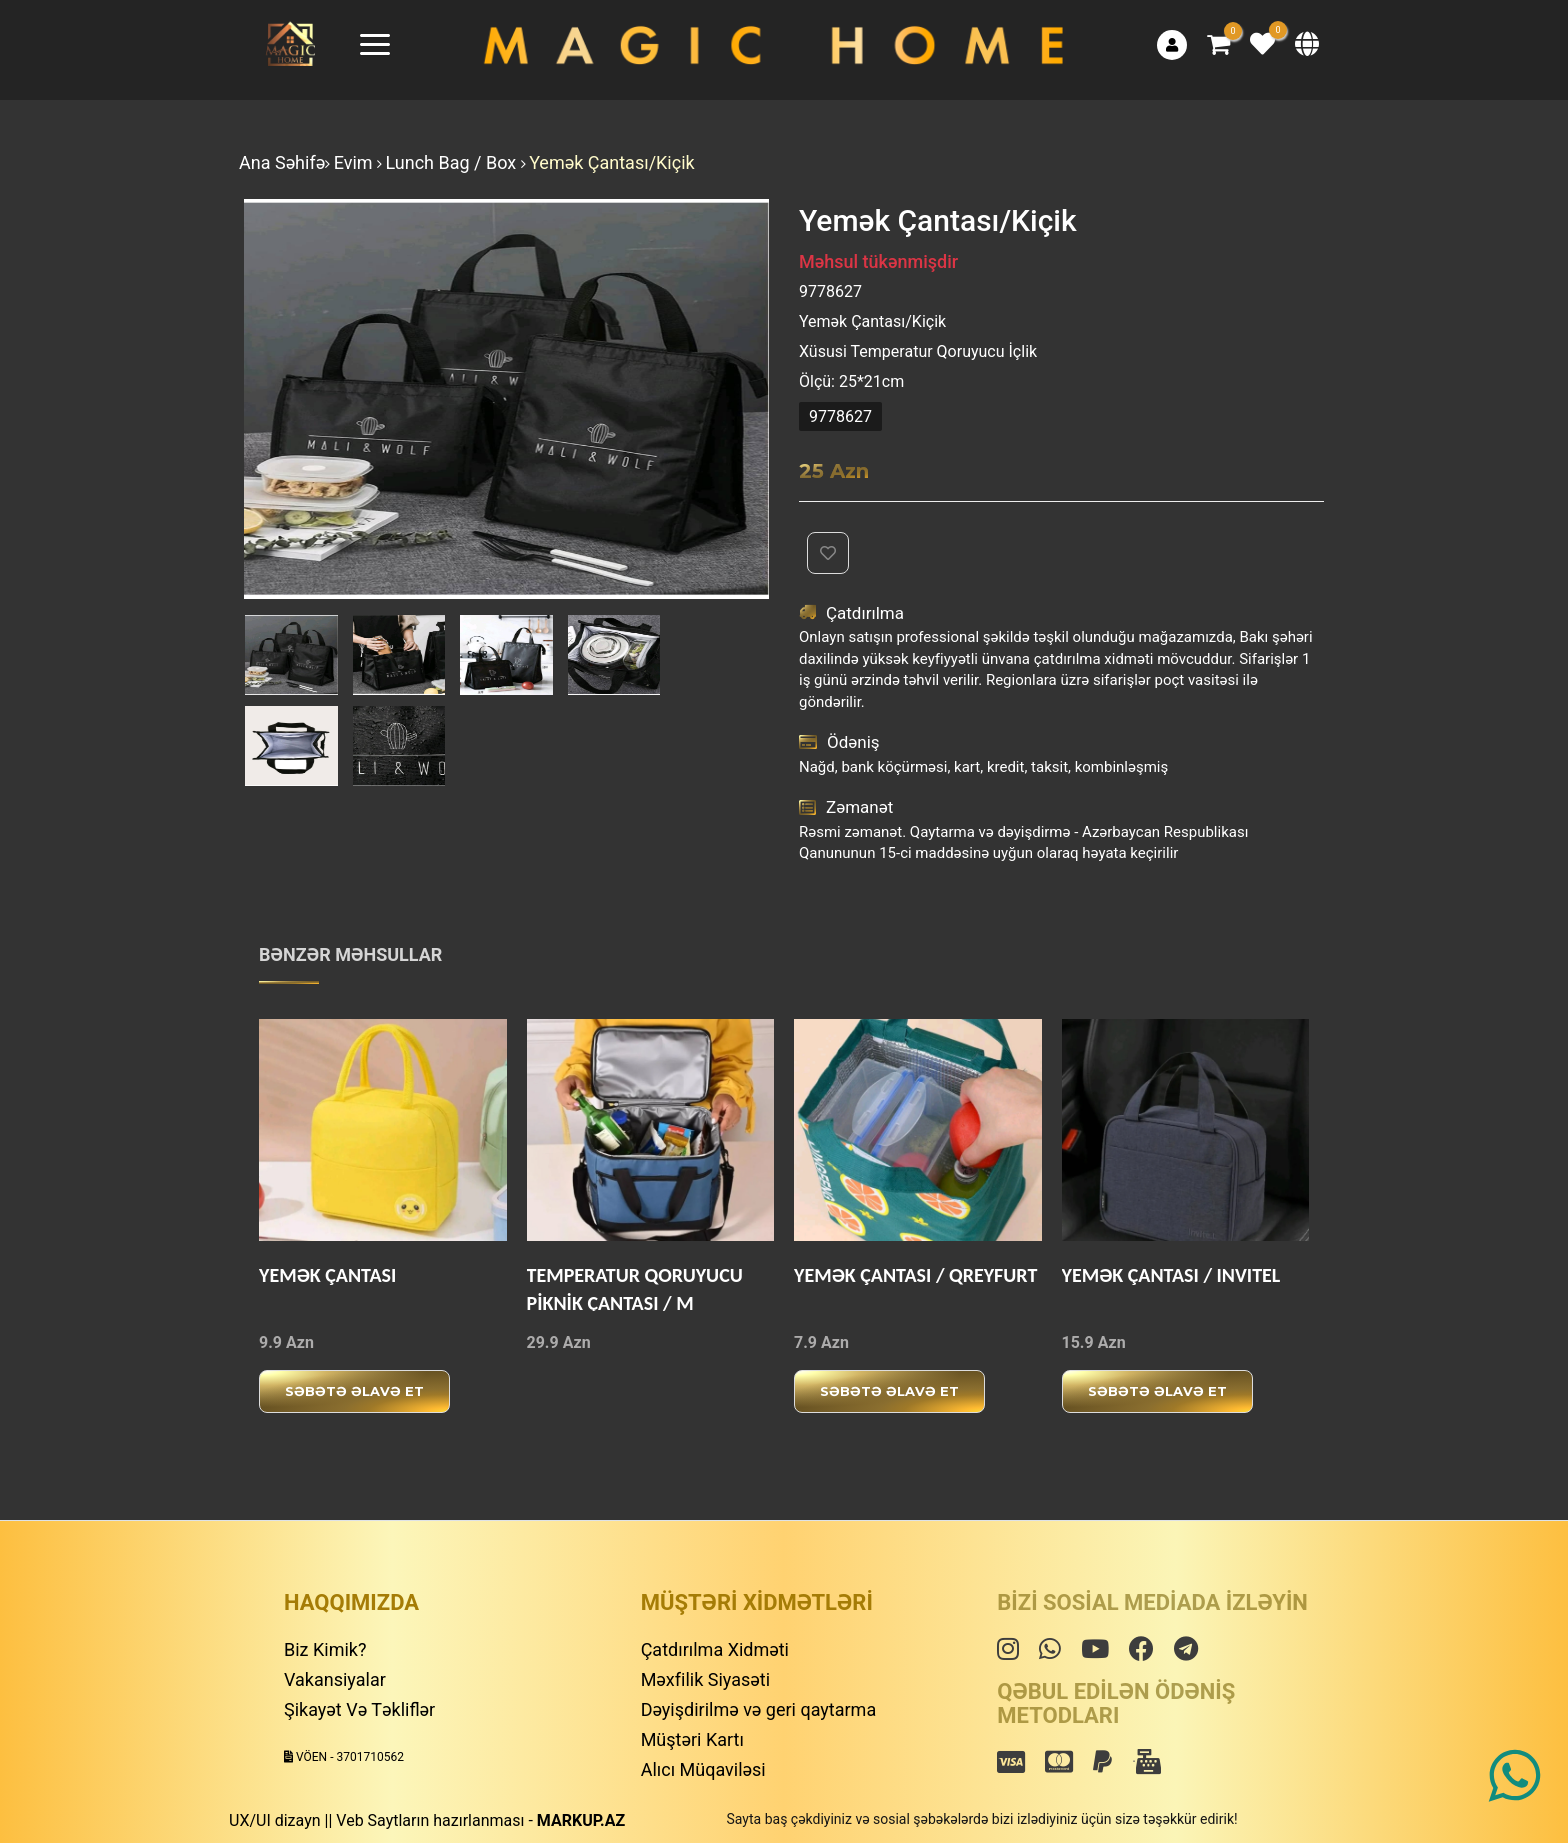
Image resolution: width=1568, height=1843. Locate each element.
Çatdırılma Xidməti (715, 1649)
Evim (355, 162)
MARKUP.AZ (581, 1820)
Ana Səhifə (282, 162)
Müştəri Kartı (692, 1739)
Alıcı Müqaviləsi (703, 1769)
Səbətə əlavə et (354, 1391)
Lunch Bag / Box (453, 162)
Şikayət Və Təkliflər (359, 1709)
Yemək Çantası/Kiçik (612, 162)
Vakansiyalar (335, 1679)
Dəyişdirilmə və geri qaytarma (759, 1709)
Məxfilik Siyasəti (705, 1679)
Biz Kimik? (325, 1649)
